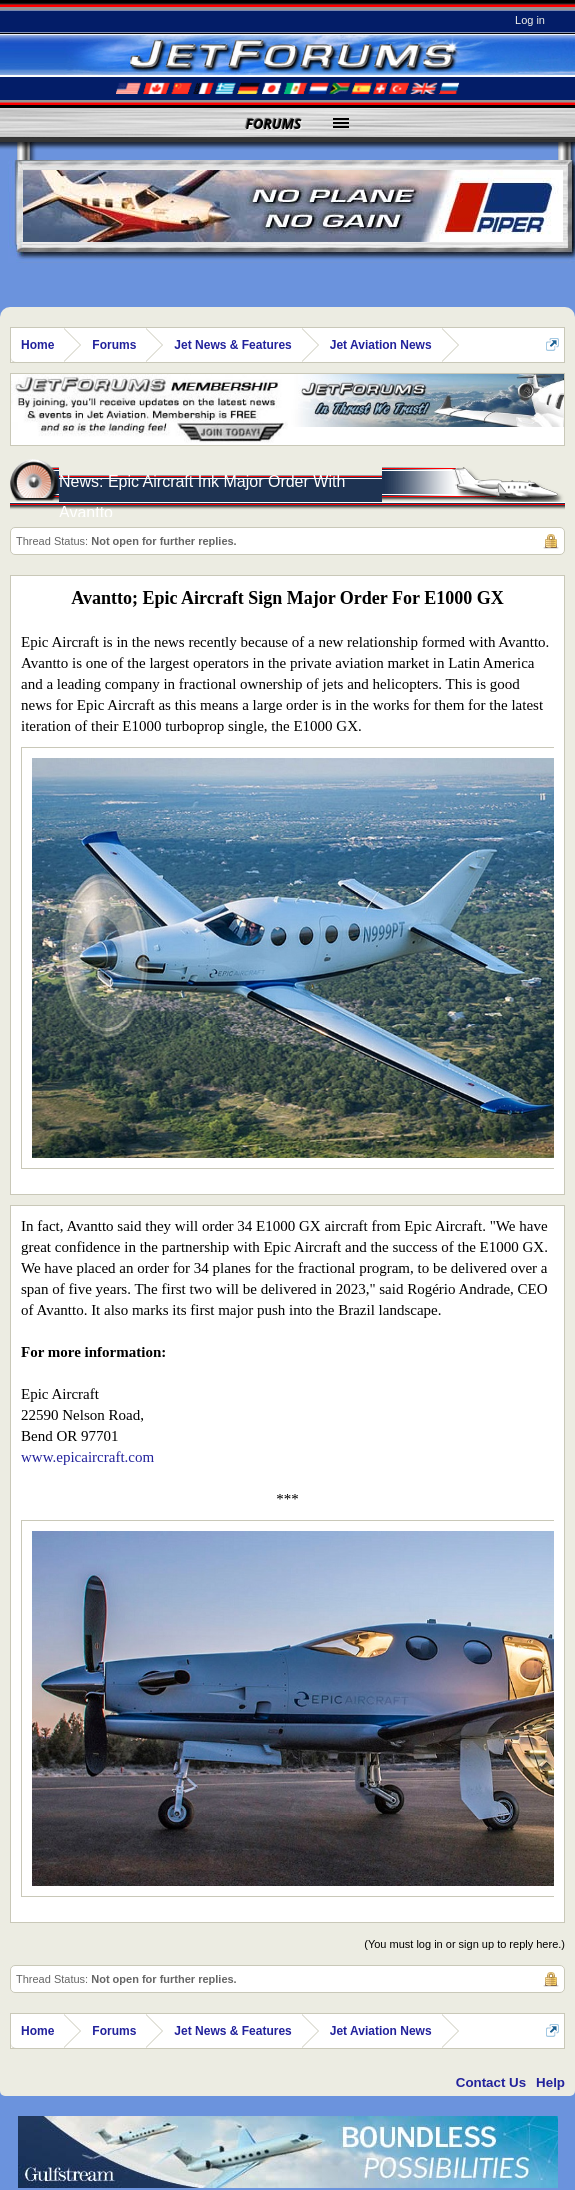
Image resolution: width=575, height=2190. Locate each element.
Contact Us (491, 2082)
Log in (530, 20)
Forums (274, 123)
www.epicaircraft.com (87, 1457)
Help (550, 2082)
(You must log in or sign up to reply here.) (464, 1944)
